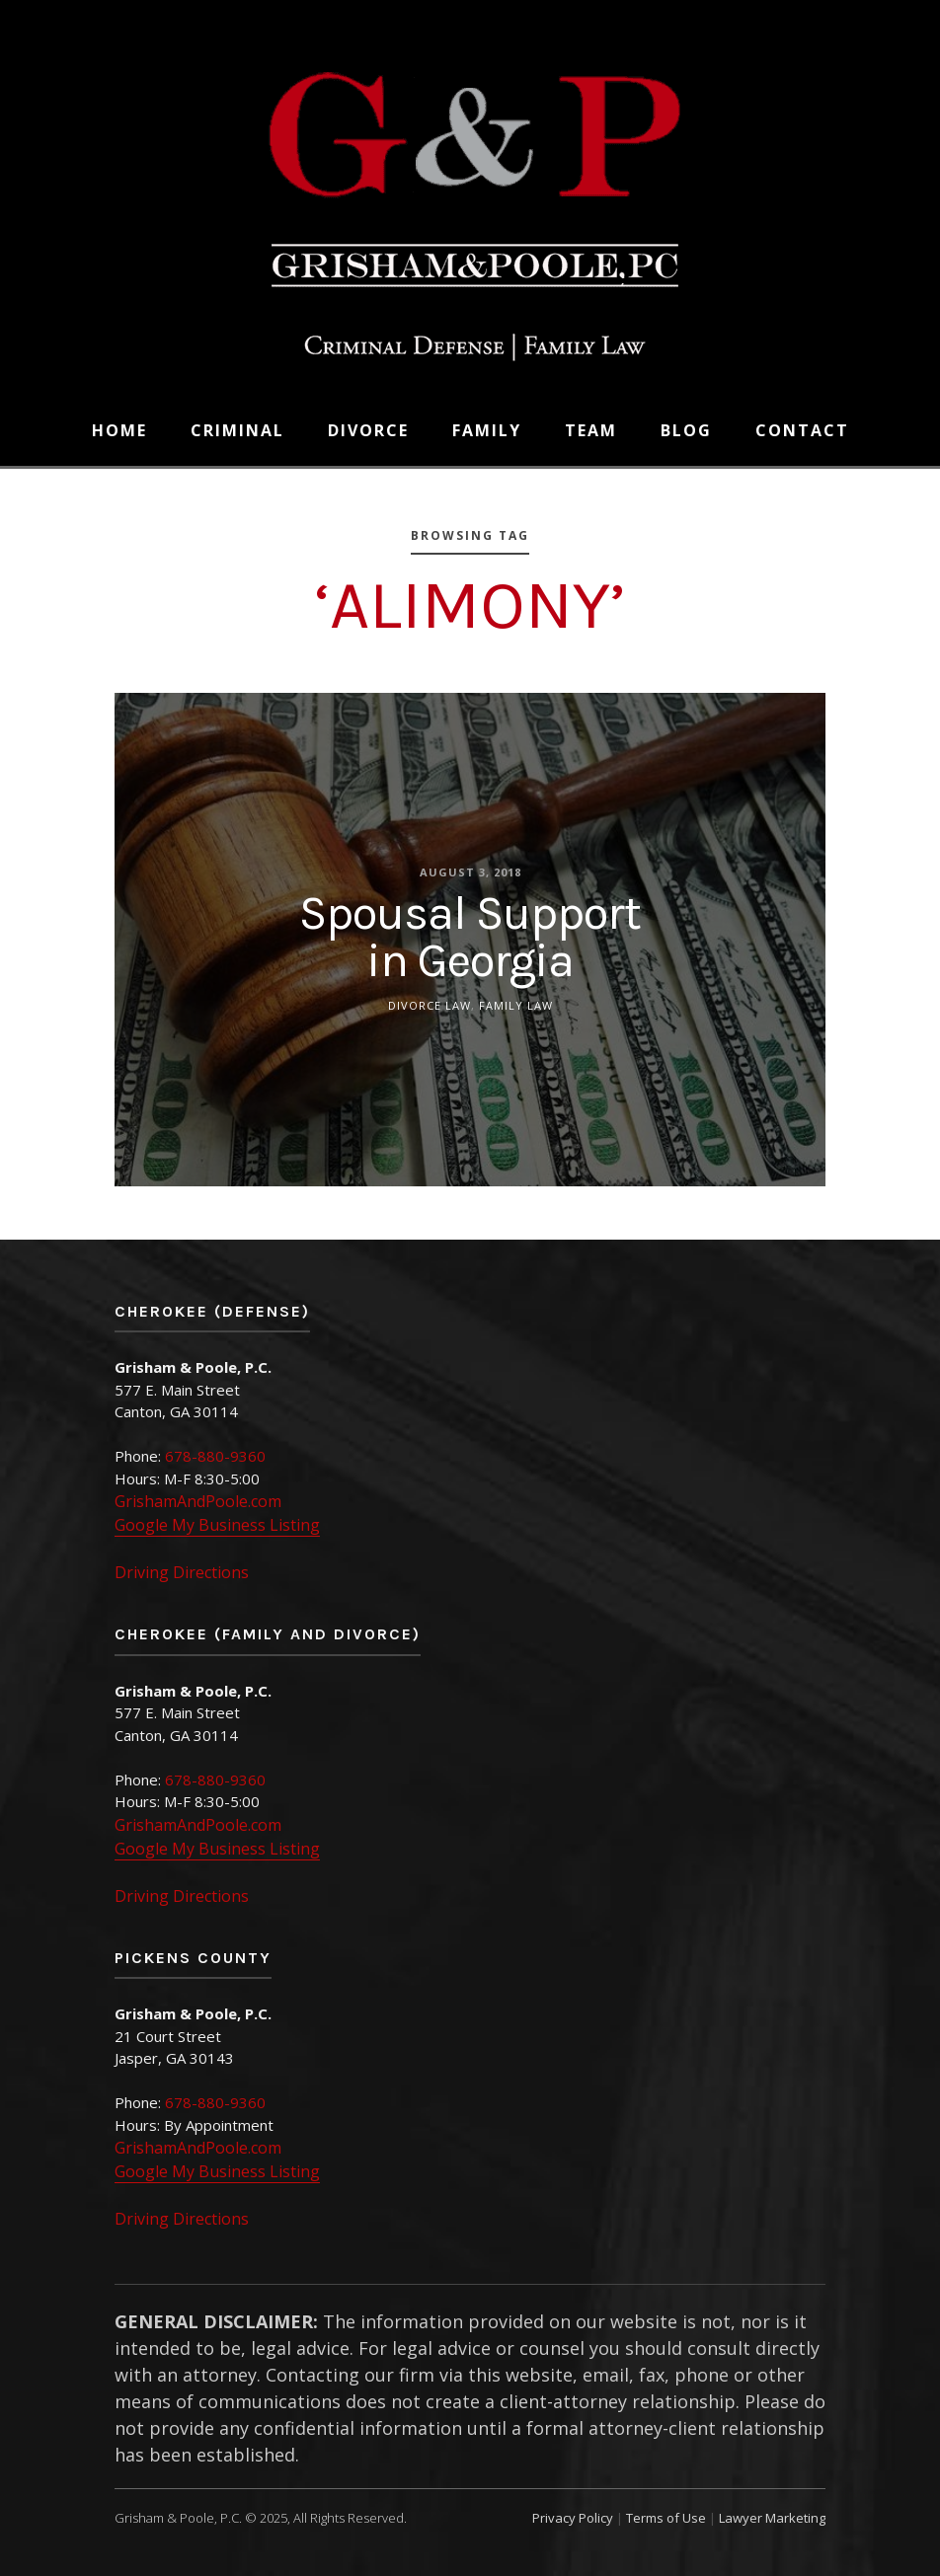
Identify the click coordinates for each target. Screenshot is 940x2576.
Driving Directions (182, 1572)
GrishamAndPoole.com (198, 1501)
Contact (802, 430)
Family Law (516, 1004)
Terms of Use (666, 2518)
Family (486, 430)
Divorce (368, 430)
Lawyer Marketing (772, 2518)
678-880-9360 (215, 1456)
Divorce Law (429, 1004)
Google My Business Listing (217, 1525)
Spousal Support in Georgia (470, 935)
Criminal (237, 430)
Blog (686, 430)
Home (119, 430)
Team (591, 430)
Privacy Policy (572, 2518)
